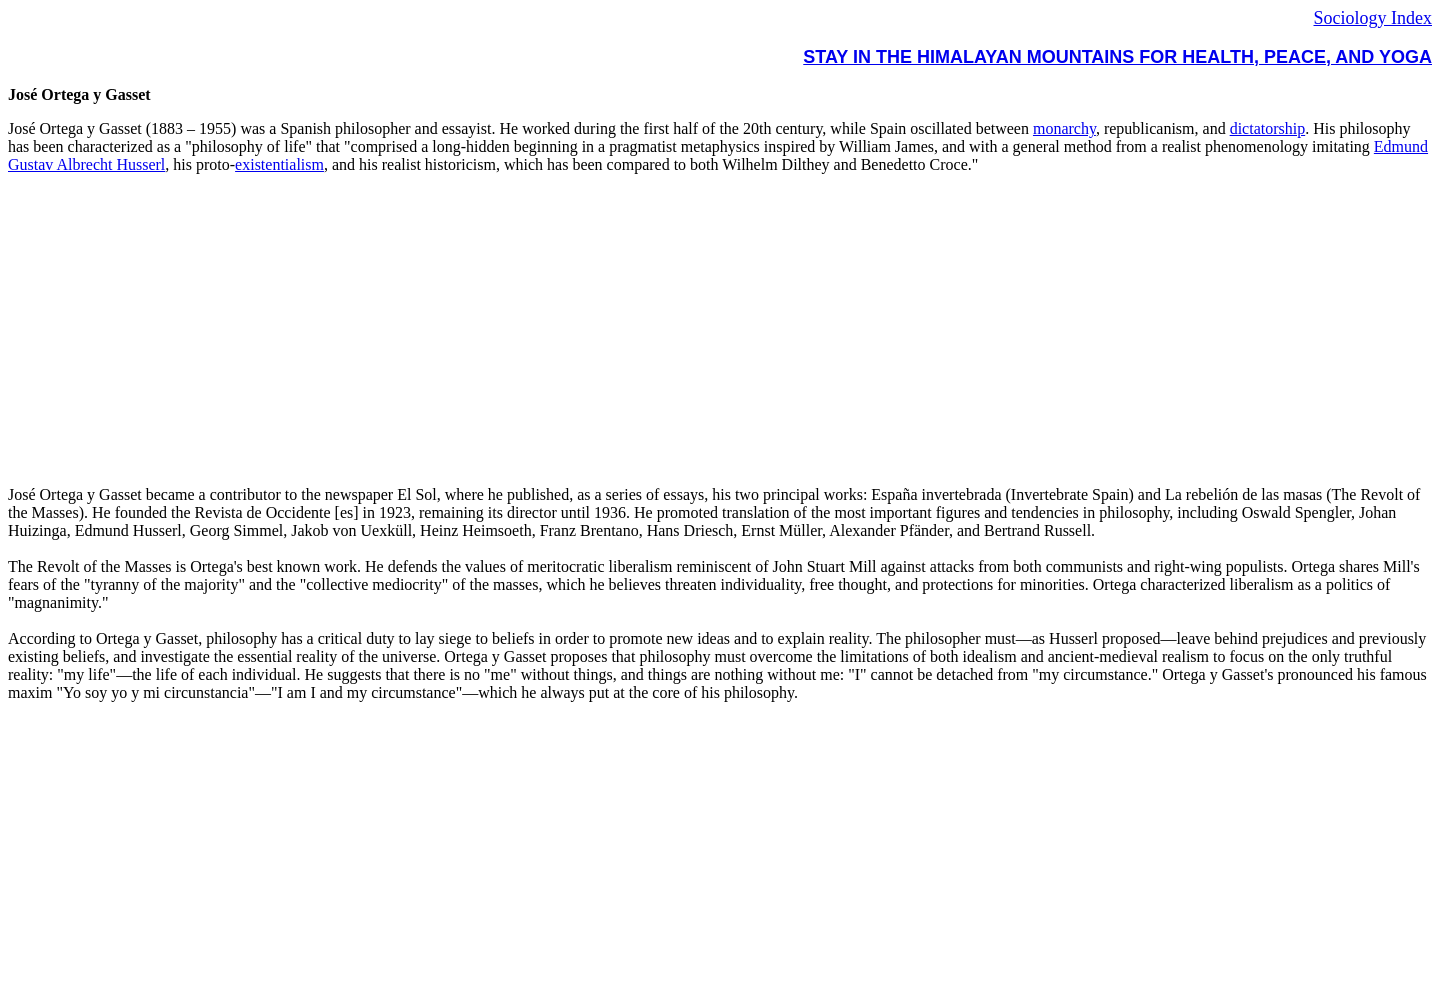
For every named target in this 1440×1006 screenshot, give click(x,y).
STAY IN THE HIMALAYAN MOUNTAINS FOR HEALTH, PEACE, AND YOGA (1117, 57)
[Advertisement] (608, 330)
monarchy (1064, 128)
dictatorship (1268, 128)
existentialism (279, 164)
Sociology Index (1373, 18)
